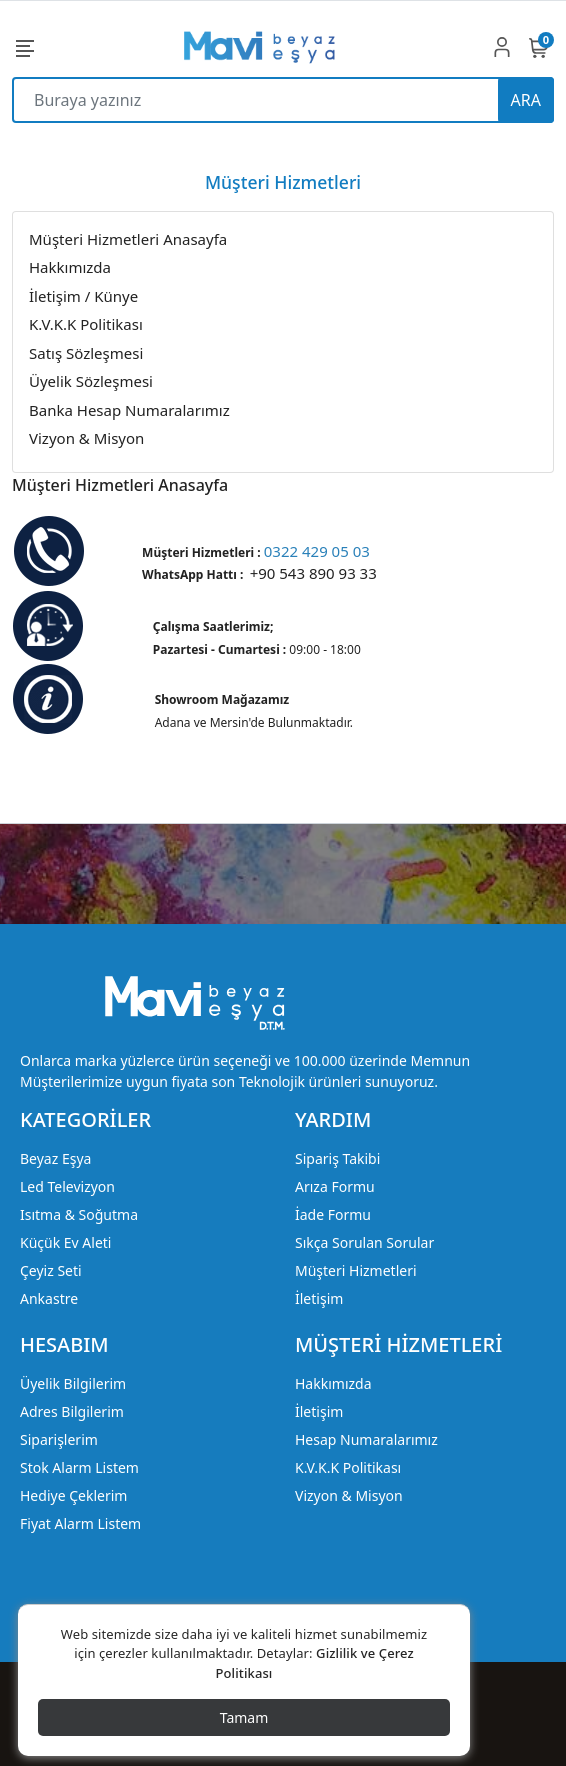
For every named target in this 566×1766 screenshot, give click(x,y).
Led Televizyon (67, 1186)
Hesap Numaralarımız (366, 1439)
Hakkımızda (333, 1383)
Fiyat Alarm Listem (80, 1523)
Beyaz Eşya (55, 1158)
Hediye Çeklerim (73, 1495)
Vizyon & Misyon (349, 1495)
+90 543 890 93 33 (313, 573)
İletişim (319, 1298)
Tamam (244, 1717)
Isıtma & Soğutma (79, 1214)
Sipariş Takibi (337, 1158)
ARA (526, 100)
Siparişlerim (59, 1439)
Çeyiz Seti (51, 1270)
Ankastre (49, 1298)
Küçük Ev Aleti (65, 1242)
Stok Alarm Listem (79, 1467)
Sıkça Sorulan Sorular (364, 1242)
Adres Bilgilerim (72, 1411)
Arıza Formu (335, 1186)
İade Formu (333, 1214)
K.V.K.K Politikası (348, 1467)
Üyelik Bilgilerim (73, 1383)
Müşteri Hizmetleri (356, 1270)
